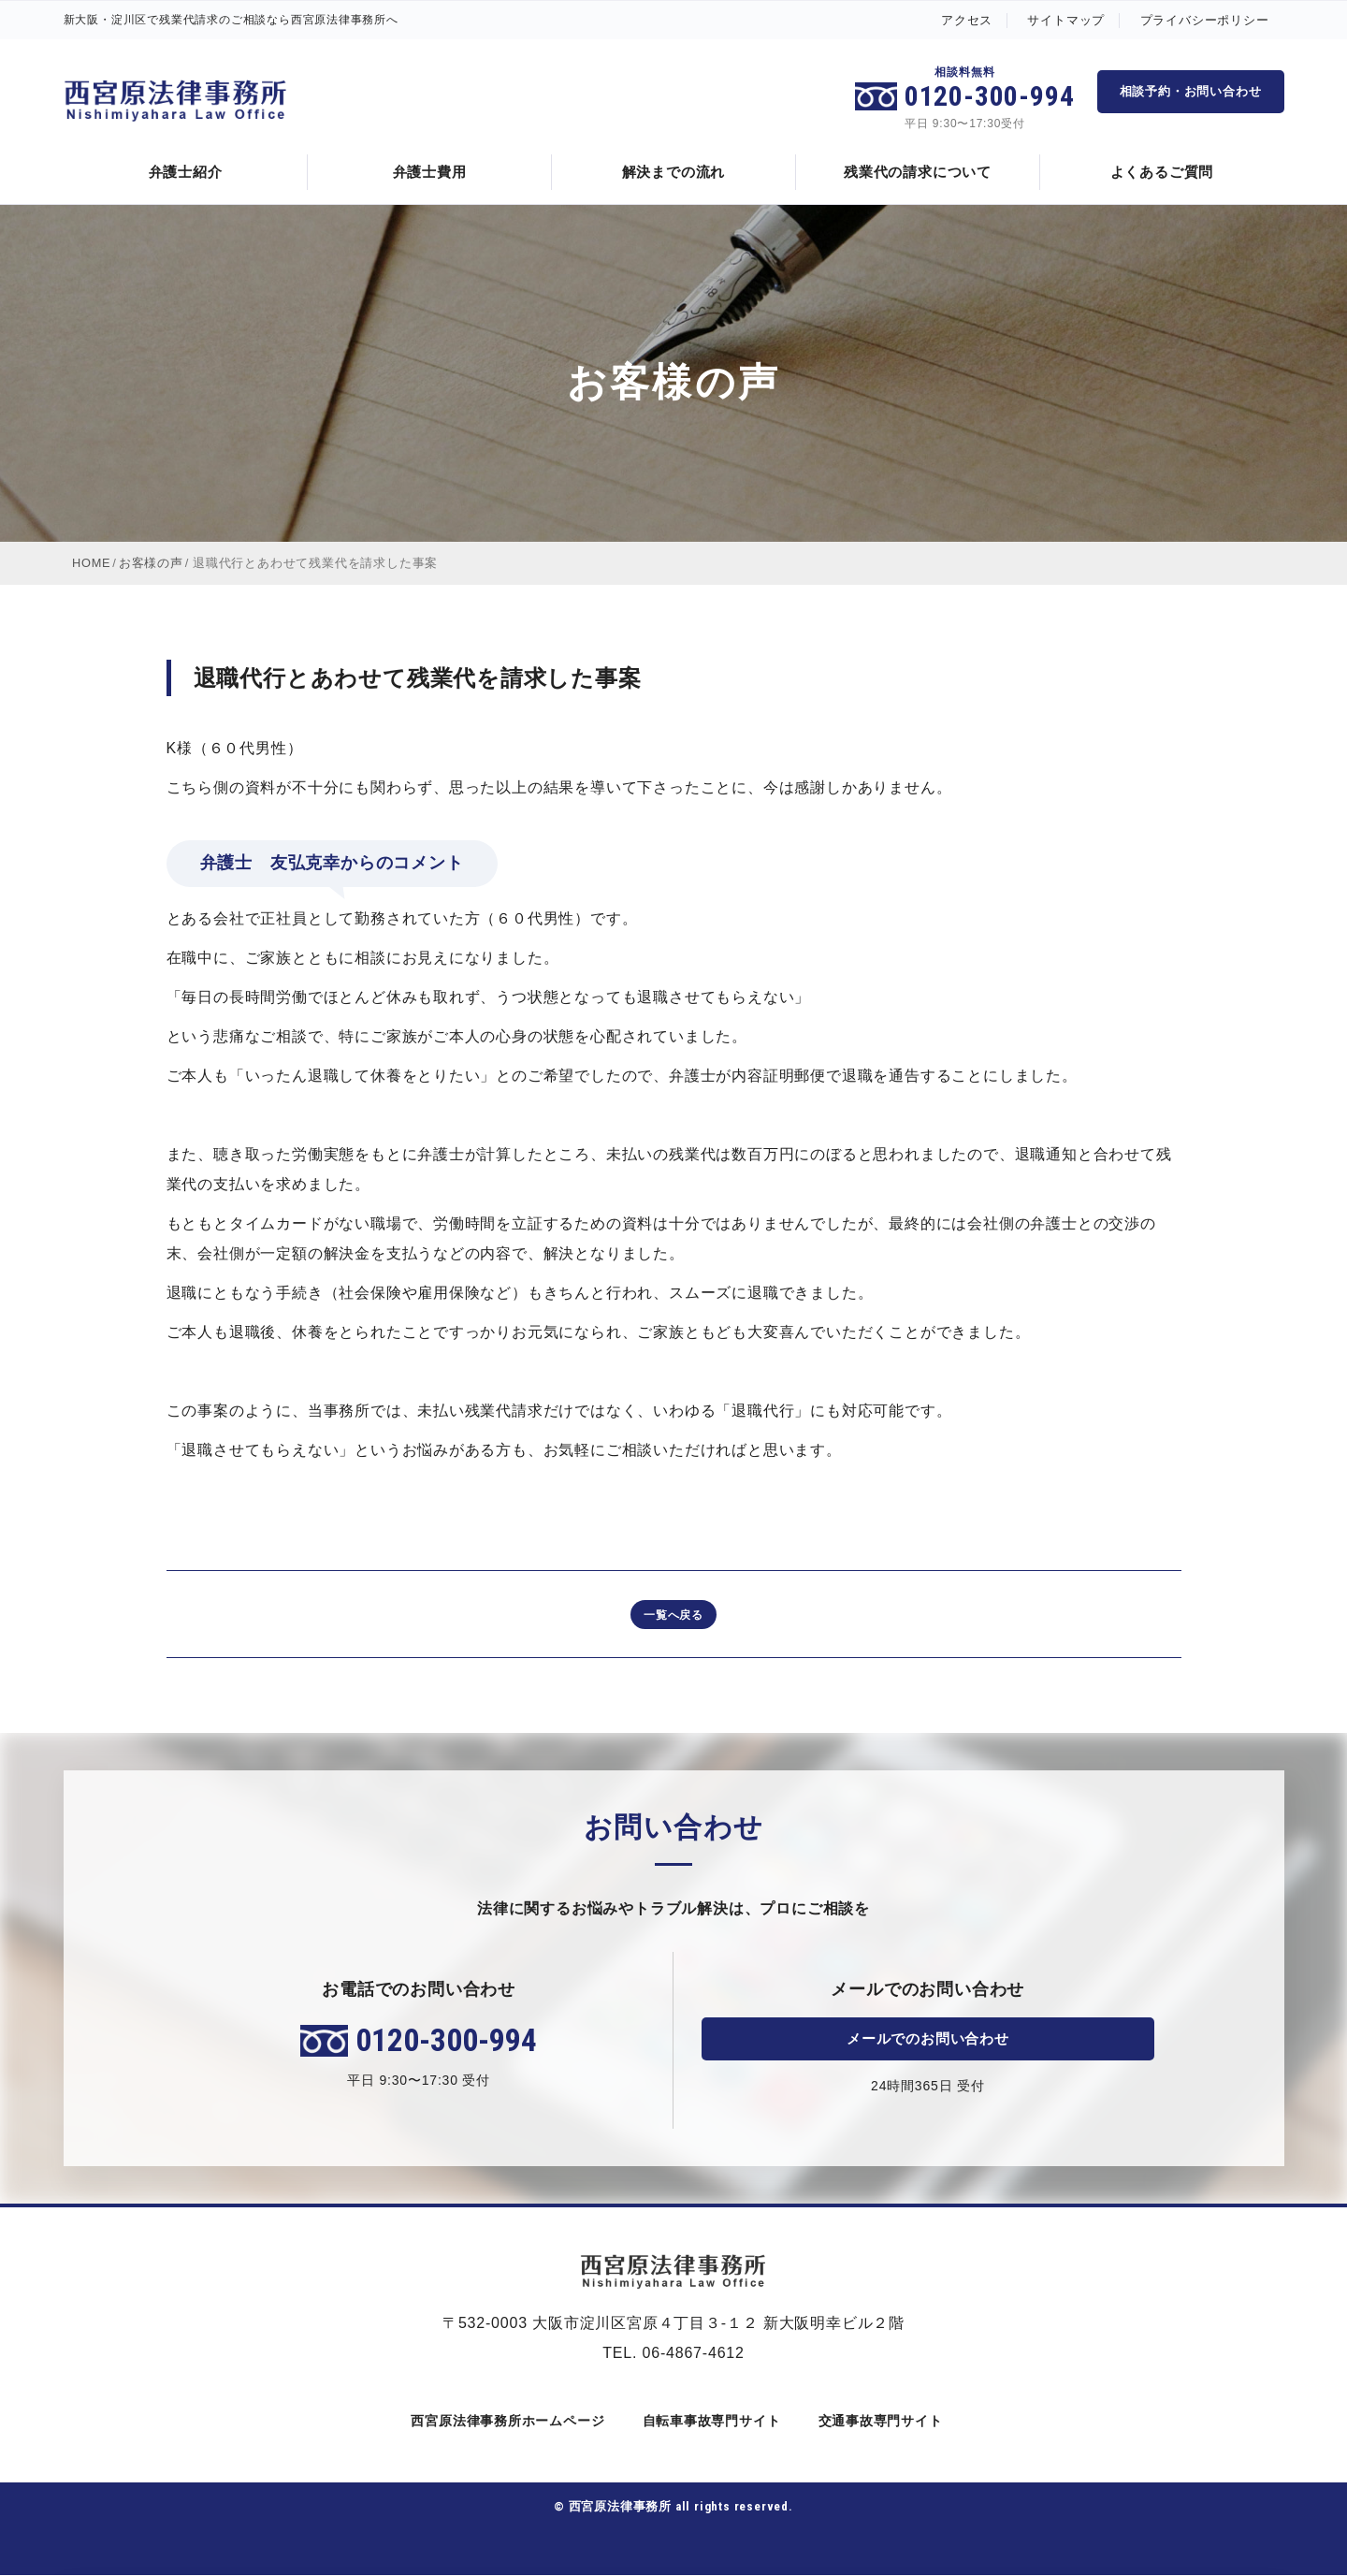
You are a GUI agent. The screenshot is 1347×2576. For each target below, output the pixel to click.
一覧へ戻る (673, 1615)
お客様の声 (152, 563)
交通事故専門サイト (877, 2421)
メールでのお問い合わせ (927, 2039)
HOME (91, 563)
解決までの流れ (674, 172)
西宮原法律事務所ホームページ (504, 2421)
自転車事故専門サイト (708, 2421)
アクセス (966, 20)
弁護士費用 (430, 172)
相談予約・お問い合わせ (1191, 91)
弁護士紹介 (186, 172)
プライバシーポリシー (1204, 20)
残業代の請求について (918, 172)
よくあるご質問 (1162, 172)
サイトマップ (1066, 20)
